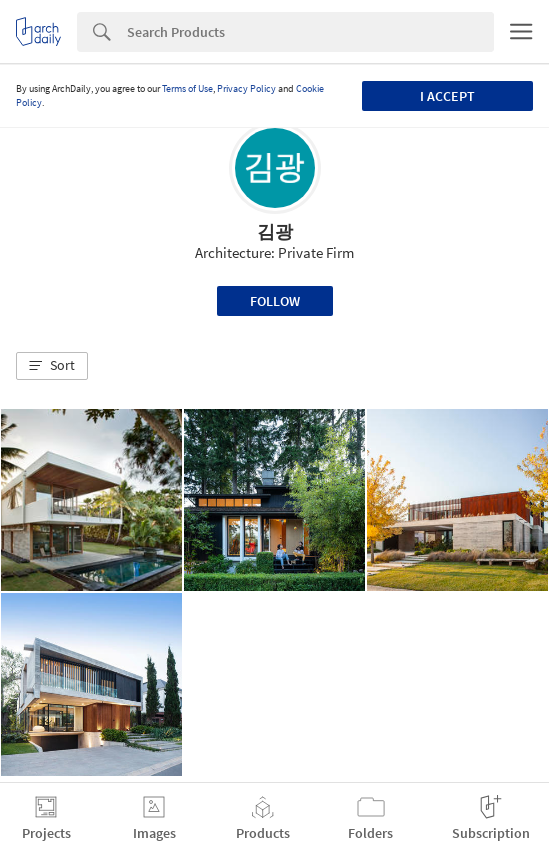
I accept (447, 96)
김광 (275, 231)
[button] (52, 366)
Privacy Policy (246, 88)
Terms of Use (187, 88)
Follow (275, 301)
